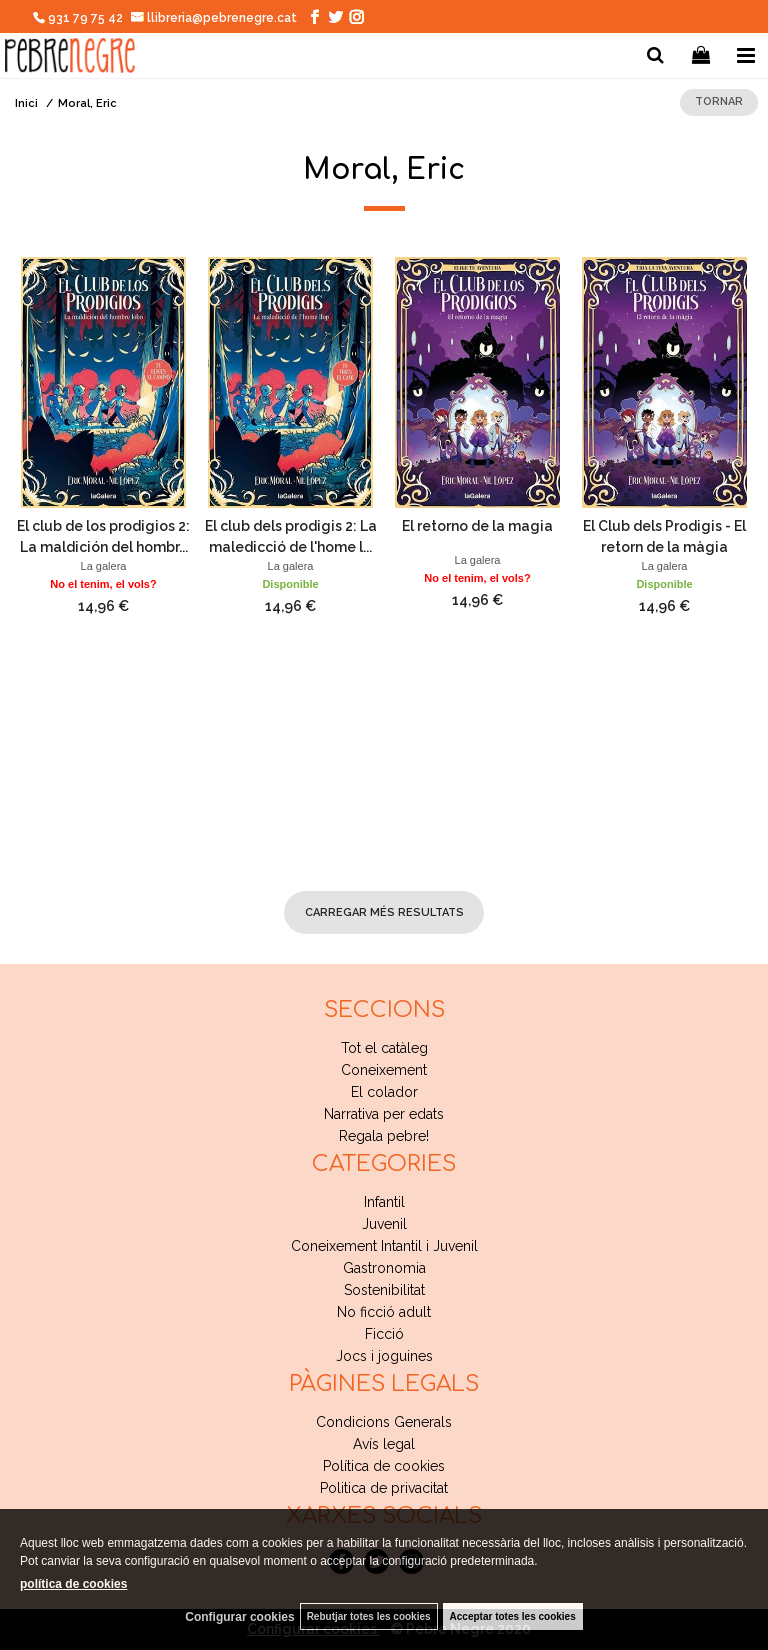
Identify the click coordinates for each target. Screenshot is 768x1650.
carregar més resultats (384, 912)
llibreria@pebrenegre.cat (214, 18)
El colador (384, 1092)
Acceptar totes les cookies (513, 1616)
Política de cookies (384, 1466)
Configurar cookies (239, 1617)
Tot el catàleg (384, 1048)
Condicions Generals (384, 1422)
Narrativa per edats (384, 1114)
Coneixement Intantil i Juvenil (384, 1246)
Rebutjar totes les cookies (369, 1616)
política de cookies (73, 1584)
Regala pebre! (384, 1136)
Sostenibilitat (384, 1290)
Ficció (384, 1334)
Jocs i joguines (384, 1356)
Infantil (384, 1202)
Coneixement (384, 1070)
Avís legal (384, 1444)
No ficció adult (384, 1312)
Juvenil (384, 1224)
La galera (104, 566)
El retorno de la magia (477, 526)
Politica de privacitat (384, 1488)
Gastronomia (384, 1268)
